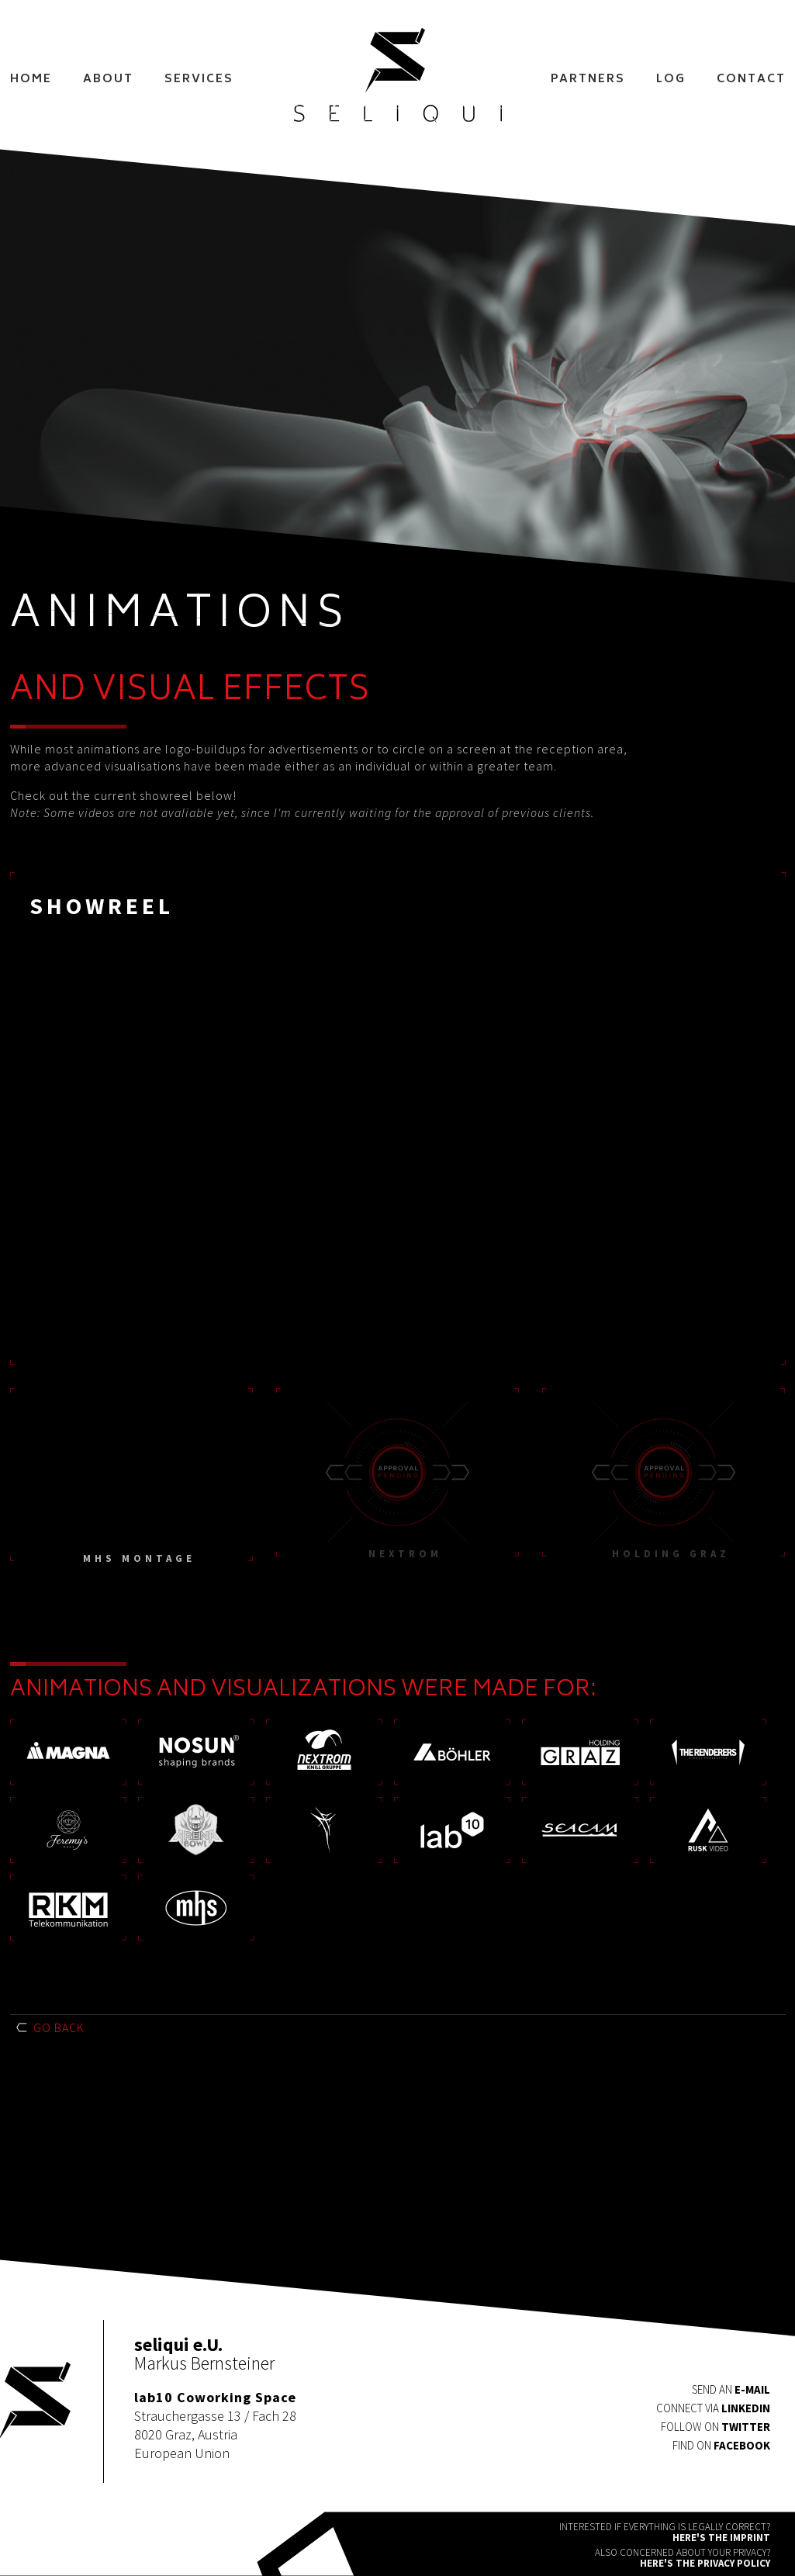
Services (198, 79)
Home (31, 79)
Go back (59, 2027)
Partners (588, 79)
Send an (731, 2389)
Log (671, 79)
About (108, 79)
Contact (751, 79)
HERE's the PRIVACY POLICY (705, 2563)
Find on (721, 2445)
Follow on (715, 2426)
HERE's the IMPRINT (721, 2537)
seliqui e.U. (397, 75)
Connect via (713, 2408)
